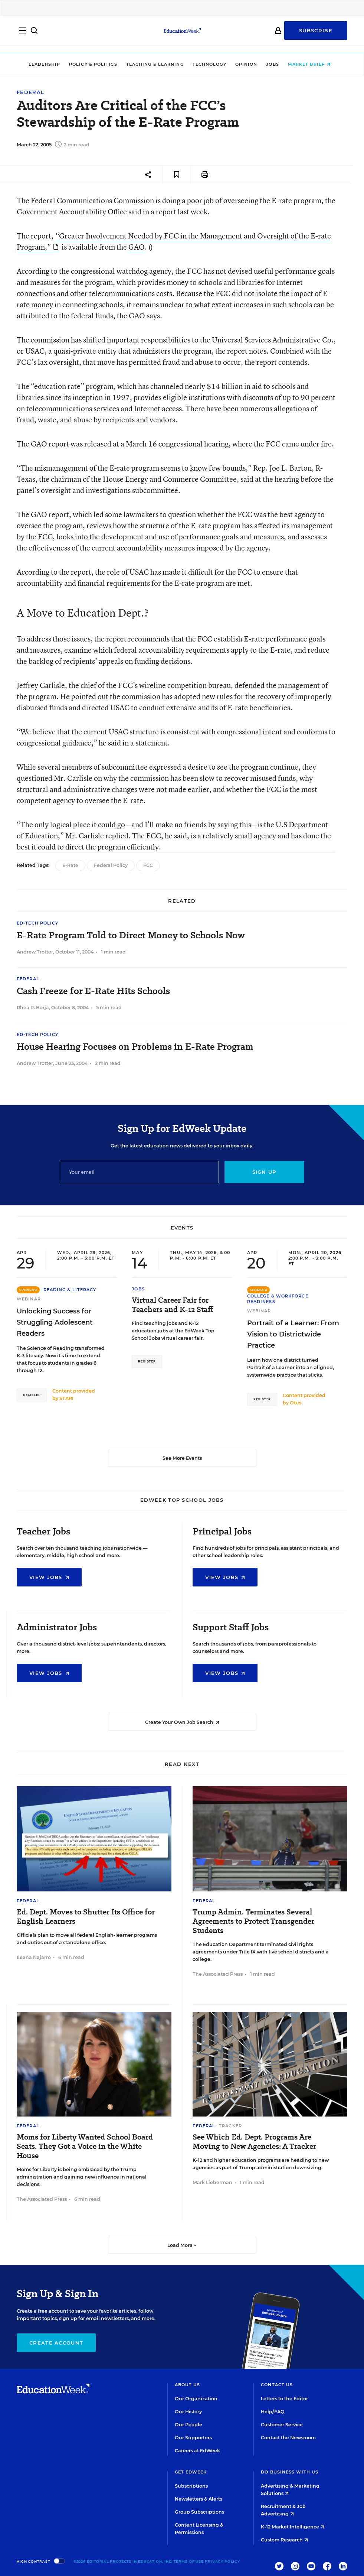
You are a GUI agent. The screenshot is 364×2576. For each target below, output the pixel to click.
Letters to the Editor (284, 2398)
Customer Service (282, 2424)
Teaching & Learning (157, 64)
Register (31, 1395)
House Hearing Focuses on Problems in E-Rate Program (135, 1046)
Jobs (275, 64)
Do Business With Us (289, 2472)
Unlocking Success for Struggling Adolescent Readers (55, 1322)
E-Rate (70, 865)
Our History (188, 2411)
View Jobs (49, 1577)
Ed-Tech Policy (37, 923)
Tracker (230, 2125)
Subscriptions (191, 2486)
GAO (136, 247)
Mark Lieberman (212, 2182)
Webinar (29, 1299)
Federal (30, 92)
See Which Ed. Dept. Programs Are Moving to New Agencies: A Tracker (254, 2141)
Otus (295, 1403)
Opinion (249, 64)
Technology (212, 64)
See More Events (182, 1458)
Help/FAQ (273, 2411)
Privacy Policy (222, 2561)
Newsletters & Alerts (198, 2499)
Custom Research (284, 2540)
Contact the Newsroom (288, 2437)
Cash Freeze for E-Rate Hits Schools (93, 991)
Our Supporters (193, 2437)
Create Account (56, 2343)
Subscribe (315, 34)
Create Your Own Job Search (182, 1722)
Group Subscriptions (199, 2512)
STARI (66, 1398)
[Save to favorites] (176, 175)
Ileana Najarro (34, 1957)
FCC (148, 865)
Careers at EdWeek (197, 2450)
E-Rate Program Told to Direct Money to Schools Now (131, 935)
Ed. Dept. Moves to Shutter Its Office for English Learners (86, 1916)
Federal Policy (111, 865)
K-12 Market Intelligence (292, 2527)
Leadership (47, 64)
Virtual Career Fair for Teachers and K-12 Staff (172, 1305)
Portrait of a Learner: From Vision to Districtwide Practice (293, 1334)
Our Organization (196, 2398)
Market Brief (312, 64)
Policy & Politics (96, 64)
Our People (188, 2424)
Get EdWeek (191, 2472)
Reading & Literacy (69, 1289)
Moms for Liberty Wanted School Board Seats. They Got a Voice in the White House (85, 2146)
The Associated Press (218, 1974)
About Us (187, 2384)
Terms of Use (189, 2561)
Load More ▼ (182, 2245)
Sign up (264, 1172)
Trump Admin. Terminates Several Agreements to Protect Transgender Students (253, 1921)
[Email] (139, 1172)
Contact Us (277, 2384)
